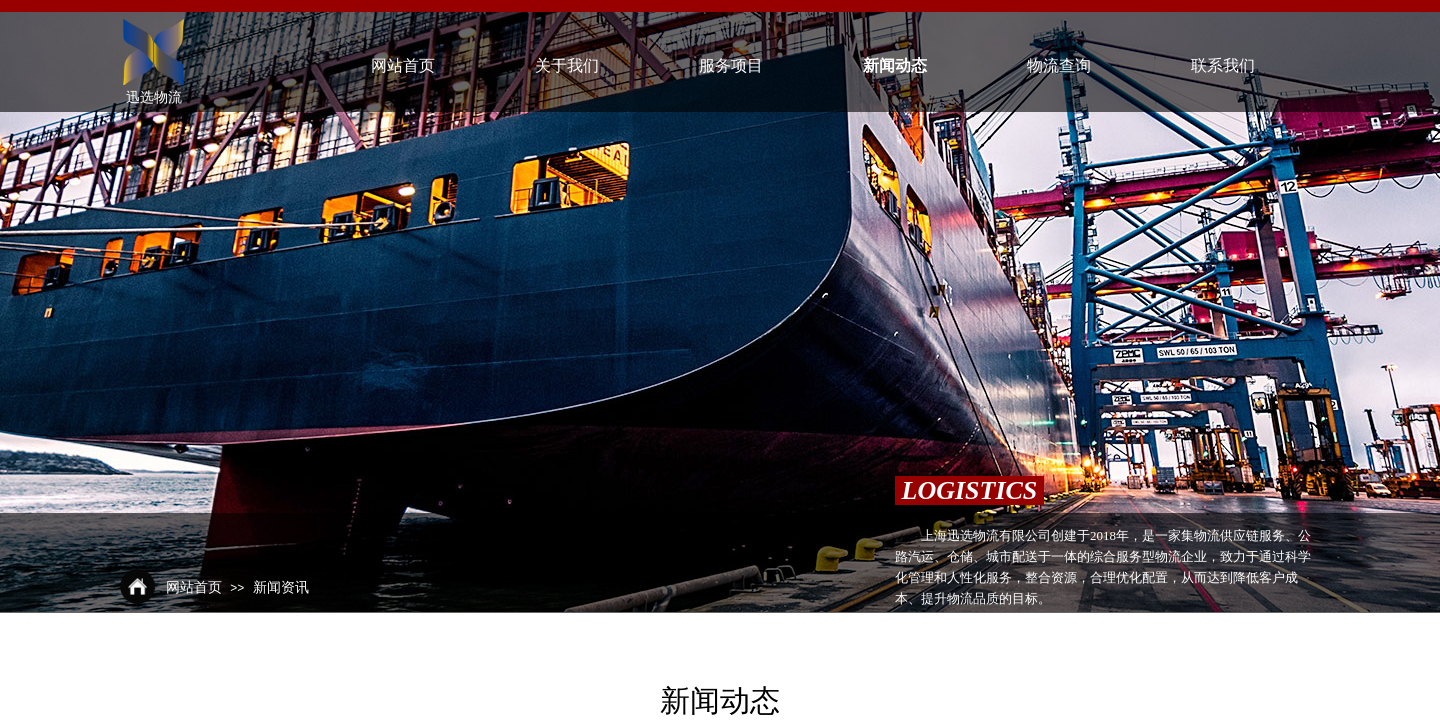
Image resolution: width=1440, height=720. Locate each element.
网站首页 (194, 587)
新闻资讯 (281, 587)
